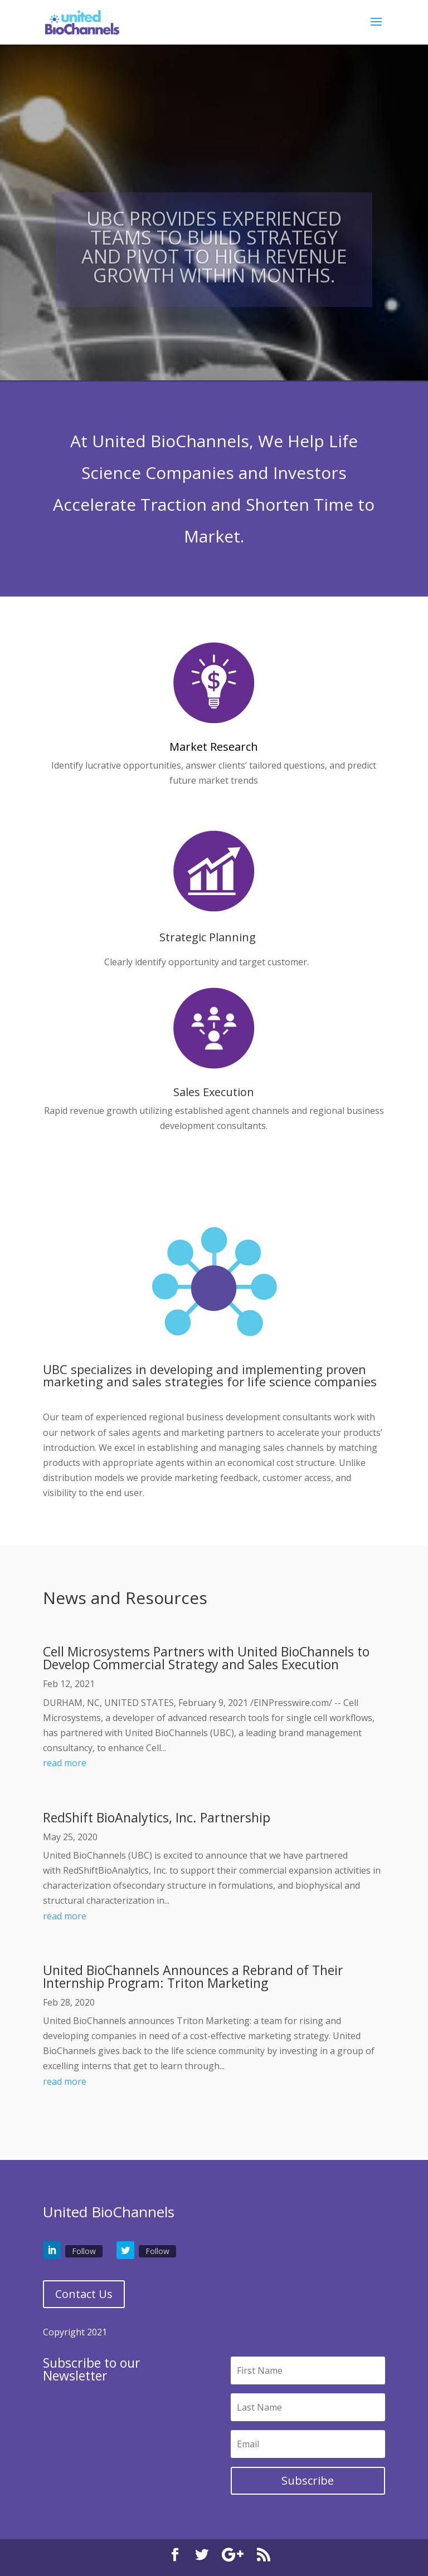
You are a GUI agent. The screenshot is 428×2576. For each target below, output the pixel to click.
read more (64, 1763)
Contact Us (84, 2293)
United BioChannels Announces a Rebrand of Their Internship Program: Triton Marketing (193, 1976)
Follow (84, 2251)
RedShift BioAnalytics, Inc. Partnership (156, 1817)
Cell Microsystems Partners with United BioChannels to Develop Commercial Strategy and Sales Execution (206, 1658)
